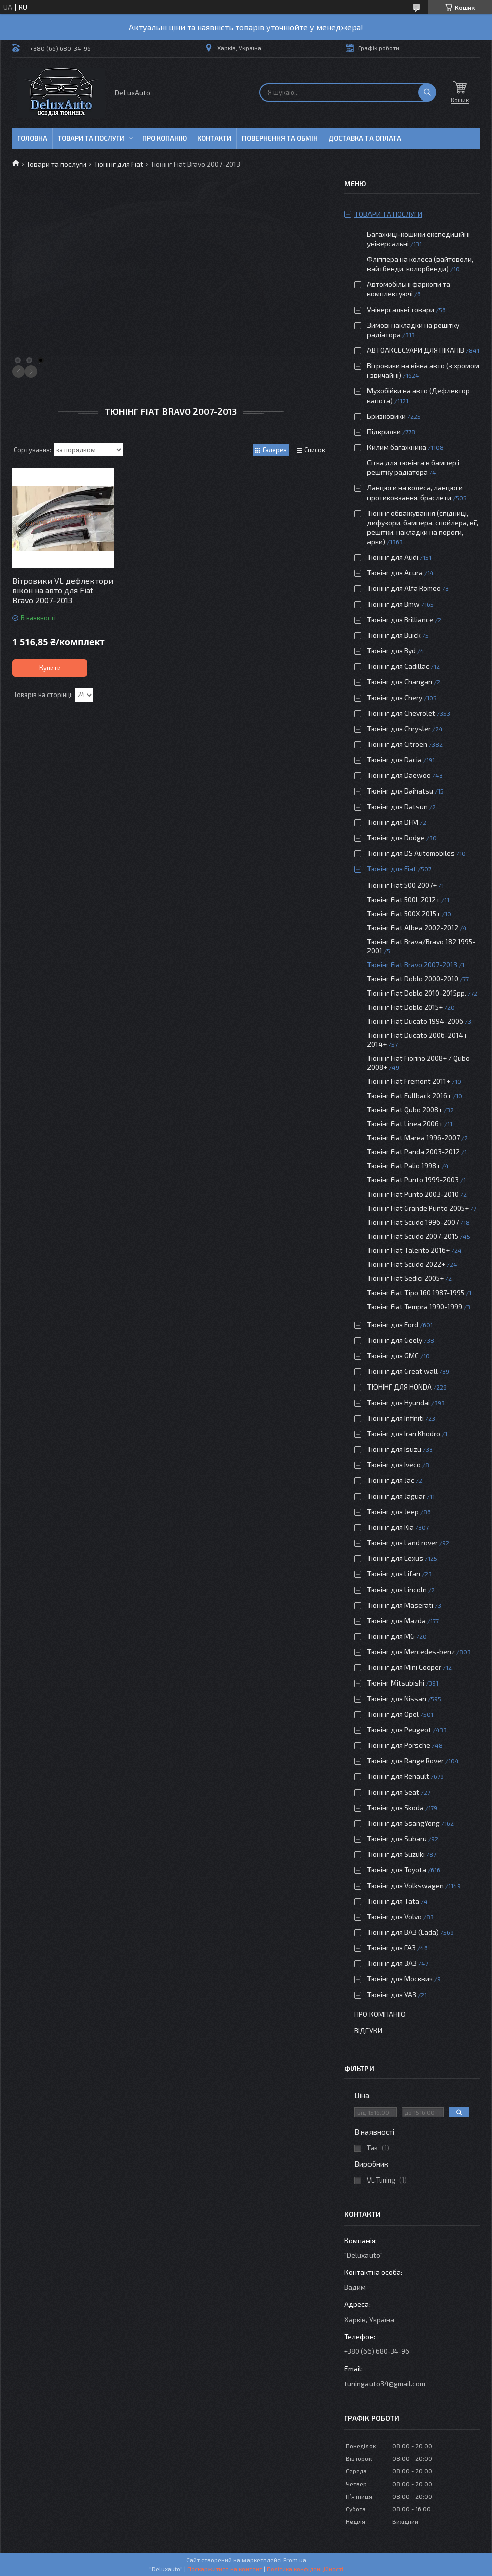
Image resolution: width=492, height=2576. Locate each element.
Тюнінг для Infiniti (395, 1418)
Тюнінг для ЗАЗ (392, 1963)
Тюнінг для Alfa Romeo (404, 588)
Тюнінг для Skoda (395, 1807)
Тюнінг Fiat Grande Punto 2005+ (418, 1208)
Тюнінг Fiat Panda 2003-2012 (413, 1151)
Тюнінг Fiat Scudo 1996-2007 (413, 1222)
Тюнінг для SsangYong (403, 1823)
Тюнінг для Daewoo (399, 775)
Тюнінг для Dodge (396, 837)
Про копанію (164, 138)
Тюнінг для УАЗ (391, 1994)
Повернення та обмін (280, 138)
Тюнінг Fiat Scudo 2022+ (406, 1264)
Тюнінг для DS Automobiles (411, 853)
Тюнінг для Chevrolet (401, 713)
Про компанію (380, 2014)
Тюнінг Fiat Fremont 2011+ (408, 1081)
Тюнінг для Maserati (400, 1605)
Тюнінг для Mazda (396, 1620)
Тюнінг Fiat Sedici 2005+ (405, 1278)
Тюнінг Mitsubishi (395, 1682)
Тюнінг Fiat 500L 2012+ (403, 899)
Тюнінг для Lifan (393, 1573)
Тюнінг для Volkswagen (405, 1885)
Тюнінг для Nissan (396, 1698)
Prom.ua (294, 2559)
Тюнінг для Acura (395, 572)
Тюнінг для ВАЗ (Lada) (403, 1932)
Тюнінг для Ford (392, 1324)
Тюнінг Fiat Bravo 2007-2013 (412, 964)
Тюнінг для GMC (393, 1355)
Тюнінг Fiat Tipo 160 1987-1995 (415, 1292)
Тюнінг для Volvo (394, 1916)
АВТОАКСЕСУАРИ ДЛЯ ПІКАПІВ (415, 350)
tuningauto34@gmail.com (384, 2383)
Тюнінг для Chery (394, 697)
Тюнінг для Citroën (397, 744)
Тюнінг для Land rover (402, 1542)
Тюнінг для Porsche (398, 1745)
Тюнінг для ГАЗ (391, 1947)
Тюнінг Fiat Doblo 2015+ (405, 1007)
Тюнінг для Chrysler (399, 728)
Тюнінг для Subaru (397, 1838)
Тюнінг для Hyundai (398, 1402)
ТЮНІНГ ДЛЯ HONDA (399, 1386)
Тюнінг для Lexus (395, 1558)
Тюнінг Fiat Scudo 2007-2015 (412, 1236)
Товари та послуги (91, 138)
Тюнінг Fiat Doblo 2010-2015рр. (416, 992)
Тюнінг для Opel (393, 1714)
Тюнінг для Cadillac (398, 666)
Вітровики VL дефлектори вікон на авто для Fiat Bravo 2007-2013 (62, 590)
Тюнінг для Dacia (394, 759)
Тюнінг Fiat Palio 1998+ (403, 1165)
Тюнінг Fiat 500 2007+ (402, 885)
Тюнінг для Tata (393, 1901)
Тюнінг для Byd (391, 650)
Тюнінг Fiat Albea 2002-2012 (412, 927)
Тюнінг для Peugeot (399, 1729)
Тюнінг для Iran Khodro (403, 1433)
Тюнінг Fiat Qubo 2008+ (404, 1109)
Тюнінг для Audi (392, 557)
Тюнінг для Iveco (394, 1464)
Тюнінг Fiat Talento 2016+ (408, 1250)
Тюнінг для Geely (394, 1340)
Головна (32, 138)
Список (314, 450)
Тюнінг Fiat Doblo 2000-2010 (412, 978)
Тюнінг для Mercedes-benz (411, 1651)
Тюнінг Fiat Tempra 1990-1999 (414, 1306)
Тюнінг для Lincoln (397, 1589)
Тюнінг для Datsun (397, 806)
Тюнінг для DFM (392, 822)
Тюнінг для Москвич (400, 1978)
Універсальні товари (400, 309)
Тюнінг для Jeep (393, 1511)
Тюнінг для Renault (398, 1776)
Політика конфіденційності (305, 2568)
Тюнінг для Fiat (118, 164)
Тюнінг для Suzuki (396, 1854)
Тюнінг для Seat (393, 1792)
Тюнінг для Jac (390, 1480)
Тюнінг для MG (391, 1636)
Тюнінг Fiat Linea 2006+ (405, 1123)
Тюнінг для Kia (390, 1527)
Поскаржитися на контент (224, 2568)
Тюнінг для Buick (394, 635)
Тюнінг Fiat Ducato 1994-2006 (415, 1021)
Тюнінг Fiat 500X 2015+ (403, 913)
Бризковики (386, 416)
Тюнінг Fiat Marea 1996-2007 (413, 1137)
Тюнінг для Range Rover (405, 1760)
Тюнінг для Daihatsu (400, 790)
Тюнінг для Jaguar (396, 1496)
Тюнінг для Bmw (393, 604)
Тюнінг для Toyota (396, 1869)
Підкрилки (384, 431)
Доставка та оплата (364, 138)
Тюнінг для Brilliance (400, 619)
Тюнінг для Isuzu (394, 1449)
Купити (50, 668)
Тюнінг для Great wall (402, 1371)
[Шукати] (427, 92)
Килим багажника (396, 447)
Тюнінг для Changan (399, 681)
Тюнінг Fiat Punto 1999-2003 (413, 1179)
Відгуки (368, 2030)
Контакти (214, 138)
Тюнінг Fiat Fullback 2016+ (409, 1095)
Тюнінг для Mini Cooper (404, 1667)
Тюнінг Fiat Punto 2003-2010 (413, 1194)
